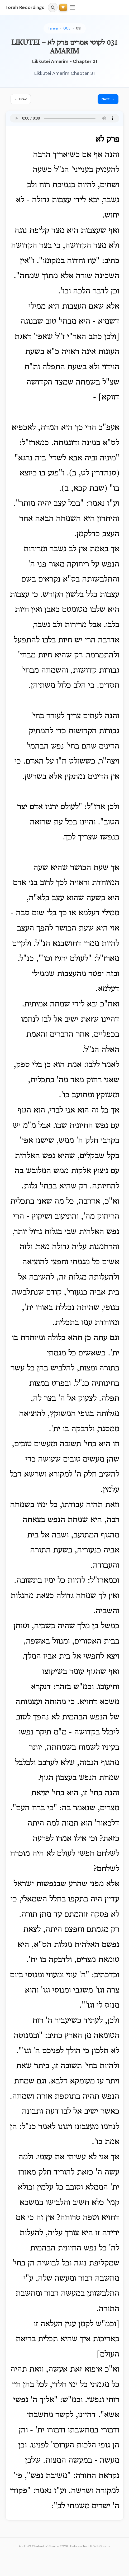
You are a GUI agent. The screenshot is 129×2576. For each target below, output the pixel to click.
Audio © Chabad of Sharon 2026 (43, 2546)
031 (78, 28)
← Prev (21, 99)
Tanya (53, 28)
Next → (108, 99)
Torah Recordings (24, 7)
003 (66, 28)
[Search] (53, 7)
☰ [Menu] (72, 7)
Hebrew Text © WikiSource (90, 2546)
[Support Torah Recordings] (63, 7)
